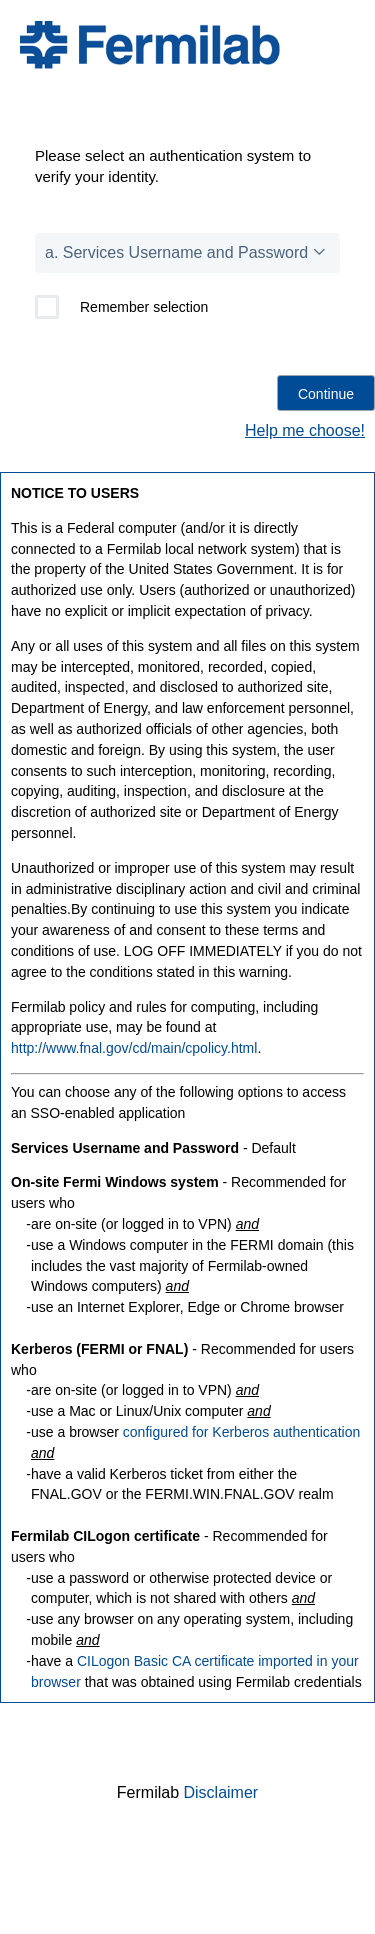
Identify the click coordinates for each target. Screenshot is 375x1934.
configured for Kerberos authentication (241, 1432)
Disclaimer (221, 1792)
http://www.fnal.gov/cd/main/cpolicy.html (134, 1048)
